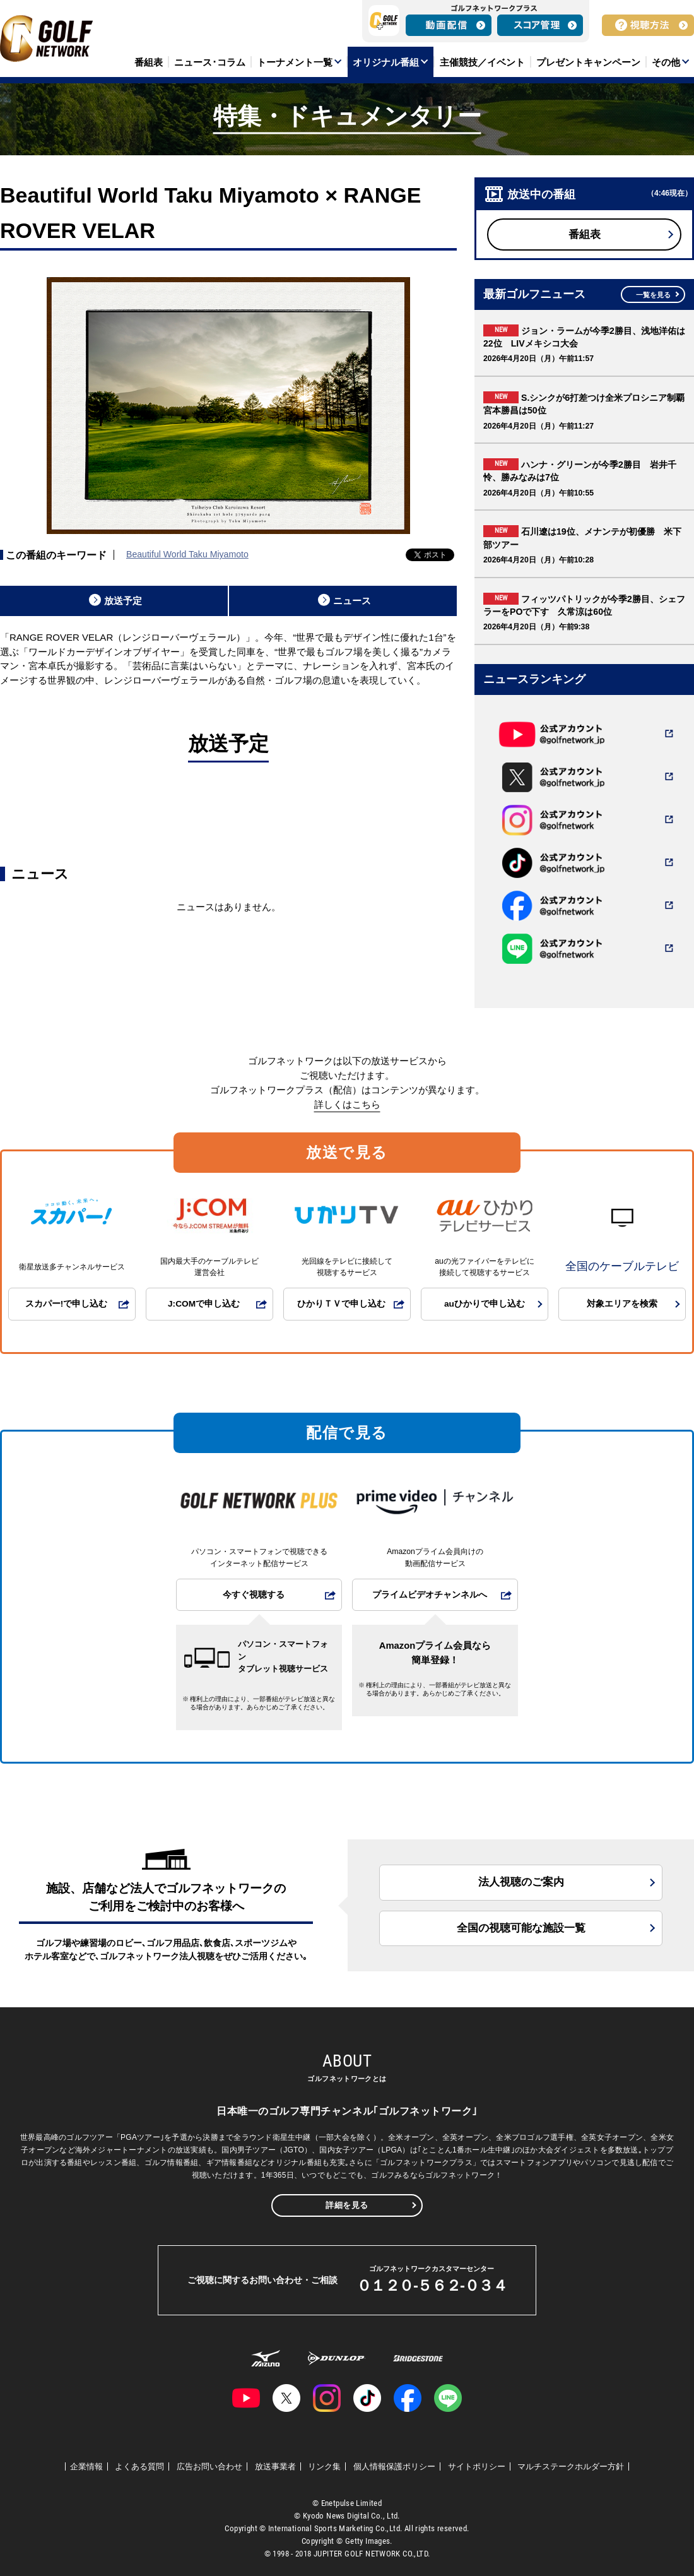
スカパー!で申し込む (66, 1304)
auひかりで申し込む (484, 1304)
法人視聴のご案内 (521, 1882)
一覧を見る (653, 295)
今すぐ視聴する (254, 1595)
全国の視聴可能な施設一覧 (521, 1928)
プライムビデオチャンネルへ (429, 1595)
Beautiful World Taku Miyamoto (187, 554)
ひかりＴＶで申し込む (341, 1304)
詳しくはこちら (347, 1104)
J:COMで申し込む (204, 1304)
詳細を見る (347, 2205)
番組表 (584, 234)
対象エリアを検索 (622, 1304)
